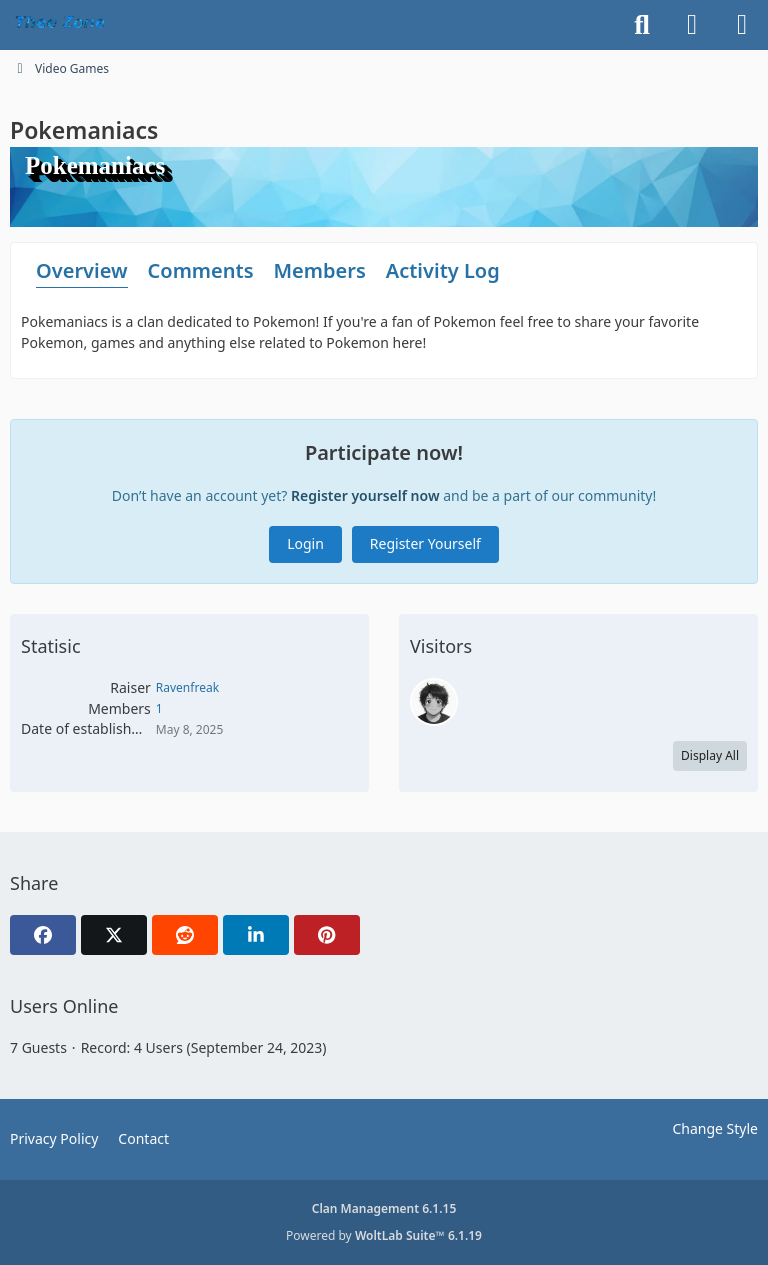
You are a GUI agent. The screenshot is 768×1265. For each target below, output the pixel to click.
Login (305, 543)
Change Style (715, 1128)
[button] (256, 935)
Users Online (64, 1006)
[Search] (642, 25)
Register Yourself (425, 543)
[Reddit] (185, 935)
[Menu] (742, 25)
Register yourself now (365, 495)
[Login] (692, 25)
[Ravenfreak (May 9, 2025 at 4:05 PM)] (434, 702)
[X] (114, 935)
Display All (710, 755)
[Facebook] (43, 935)
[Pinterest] (327, 935)
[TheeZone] (62, 25)
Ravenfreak (187, 687)
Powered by (384, 1235)
